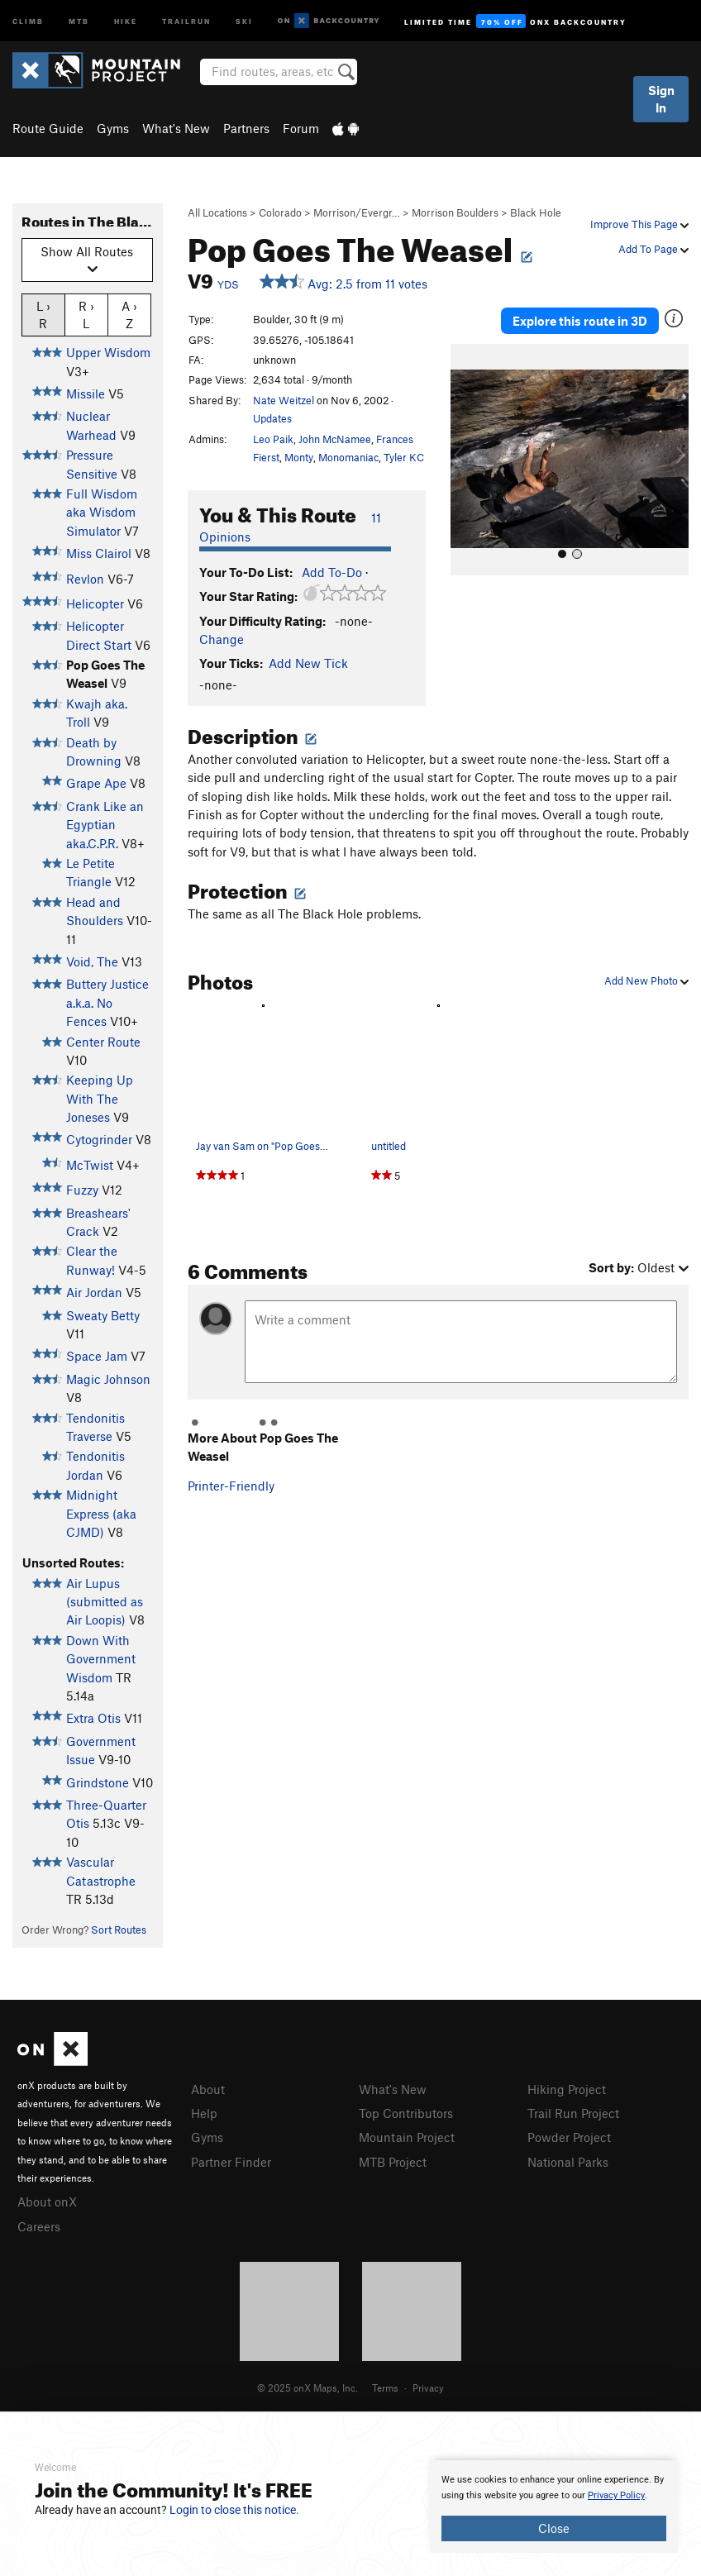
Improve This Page (639, 224)
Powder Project (569, 2137)
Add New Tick (308, 663)
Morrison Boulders (455, 212)
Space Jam (96, 1355)
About (208, 2089)
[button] (467, 459)
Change (221, 639)
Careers (38, 2226)
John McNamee (334, 439)
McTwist (89, 1164)
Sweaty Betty (103, 1315)
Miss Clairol (98, 553)
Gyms (113, 128)
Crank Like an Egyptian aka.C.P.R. (105, 825)
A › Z (129, 314)
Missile (85, 393)
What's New (176, 128)
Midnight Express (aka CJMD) (101, 1513)
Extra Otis (93, 1717)
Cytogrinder (99, 1139)
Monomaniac (348, 457)
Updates (272, 418)
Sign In (661, 99)
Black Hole (535, 212)
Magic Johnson (108, 1378)
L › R (43, 314)
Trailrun (186, 20)
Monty (298, 457)
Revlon (85, 578)
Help (204, 2113)
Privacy (428, 2387)
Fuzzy (82, 1189)
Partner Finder (231, 2161)
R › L (86, 314)
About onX (47, 2201)
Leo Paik (273, 439)
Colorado (280, 212)
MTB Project (393, 2161)
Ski (244, 20)
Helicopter (95, 603)
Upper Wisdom (108, 352)
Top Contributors (406, 2113)
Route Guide (47, 128)
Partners (246, 128)
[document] (553, 2506)
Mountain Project (407, 2137)
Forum (301, 128)
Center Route (103, 1041)
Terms (385, 2387)
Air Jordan (94, 1292)
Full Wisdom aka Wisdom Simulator (101, 512)
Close (554, 2528)
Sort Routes (118, 1929)
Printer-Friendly (231, 1485)
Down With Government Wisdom (101, 1659)
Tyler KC (404, 457)
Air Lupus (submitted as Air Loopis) (104, 1602)
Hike (125, 20)
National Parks (567, 2161)
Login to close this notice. (234, 2509)
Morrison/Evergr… (356, 212)
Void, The (92, 961)
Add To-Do (332, 572)
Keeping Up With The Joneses (99, 1098)
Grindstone (97, 1782)
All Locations (217, 212)
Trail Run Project (573, 2113)
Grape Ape (96, 782)
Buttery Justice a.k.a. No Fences (107, 1002)
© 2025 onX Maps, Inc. (307, 2387)
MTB (79, 20)
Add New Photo (646, 980)
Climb (28, 20)
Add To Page (653, 248)
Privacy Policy (616, 2495)
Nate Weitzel (283, 400)
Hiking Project (566, 2089)
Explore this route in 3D (580, 320)
